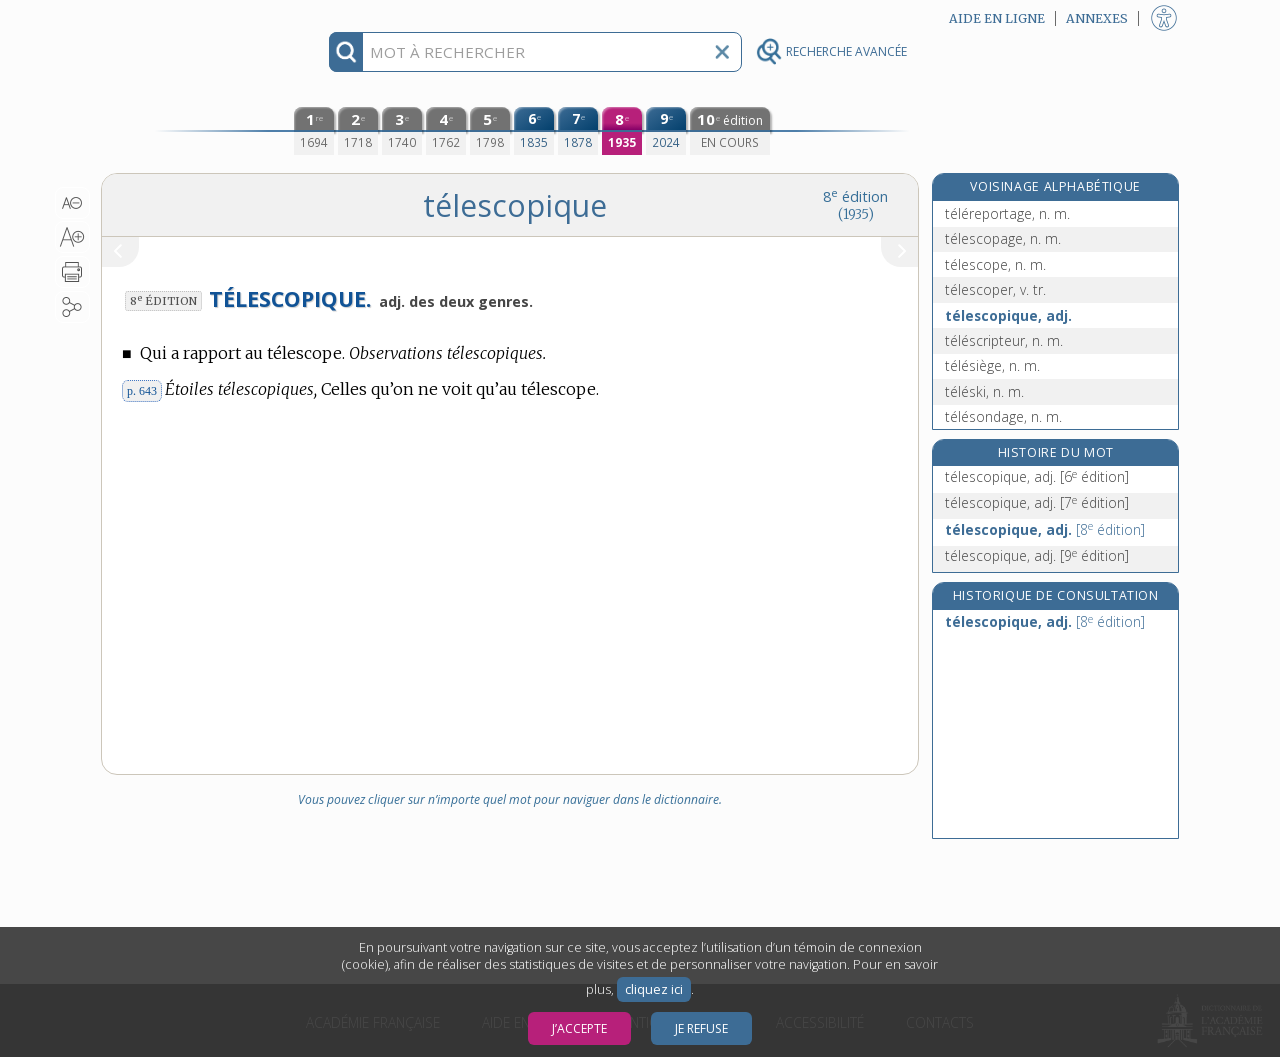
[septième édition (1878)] (578, 131)
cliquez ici (654, 989)
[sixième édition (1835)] (534, 131)
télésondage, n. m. (1003, 416)
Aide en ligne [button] (997, 18)
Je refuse (701, 1028)
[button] (72, 203)
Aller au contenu (179, 17)
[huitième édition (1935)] (622, 131)
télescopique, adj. (1008, 315)
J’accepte (579, 1028)
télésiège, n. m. (992, 365)
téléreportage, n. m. (1007, 213)
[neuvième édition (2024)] (666, 131)
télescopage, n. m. (1003, 238)
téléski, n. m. (984, 391)
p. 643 (142, 391)
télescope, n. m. (995, 264)
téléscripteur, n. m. (1004, 340)
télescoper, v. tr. (995, 289)
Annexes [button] (1097, 18)
